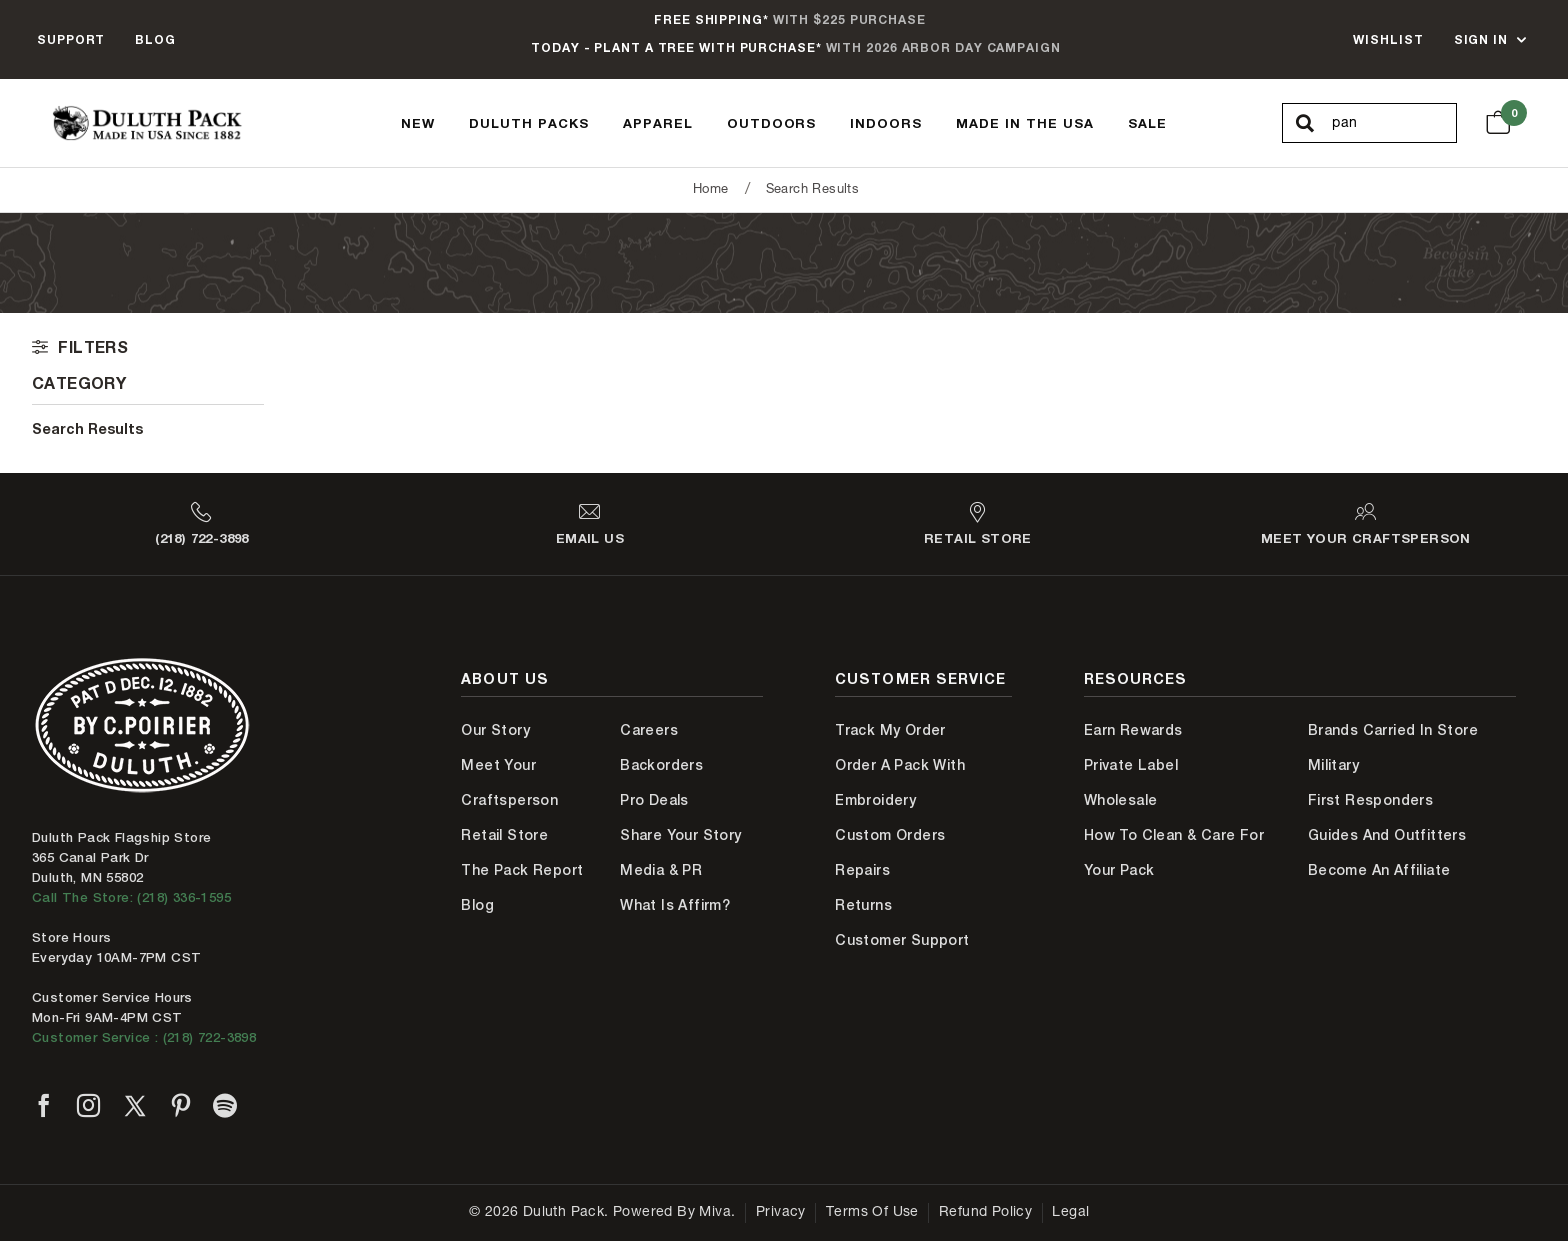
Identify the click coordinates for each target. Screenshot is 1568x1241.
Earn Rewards (1133, 730)
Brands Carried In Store (1393, 730)
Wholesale (1121, 800)
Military (1333, 765)
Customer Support (902, 940)
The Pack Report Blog (522, 887)
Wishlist (1388, 39)
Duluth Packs (529, 123)
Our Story (495, 730)
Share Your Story (680, 835)
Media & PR (661, 870)
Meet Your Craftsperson (509, 782)
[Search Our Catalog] (1393, 124)
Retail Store (504, 835)
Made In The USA (1025, 123)
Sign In (1481, 39)
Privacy (781, 1213)
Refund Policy (985, 1213)
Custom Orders (890, 835)
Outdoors (772, 123)
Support (71, 39)
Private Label (1131, 765)
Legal (1070, 1213)
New (418, 123)
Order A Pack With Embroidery (900, 782)
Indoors (886, 123)
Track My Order (890, 730)
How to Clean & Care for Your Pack (1174, 852)
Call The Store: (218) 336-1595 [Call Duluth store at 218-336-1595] (131, 897)
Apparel (658, 123)
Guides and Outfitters (1387, 835)
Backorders (661, 765)
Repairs (862, 870)
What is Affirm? (675, 905)
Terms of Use (872, 1213)
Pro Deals (654, 800)
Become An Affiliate (1379, 870)
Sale (1147, 123)
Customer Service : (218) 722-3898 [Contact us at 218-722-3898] (144, 1037)
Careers (649, 730)
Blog (155, 39)
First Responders (1370, 800)
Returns (863, 905)
